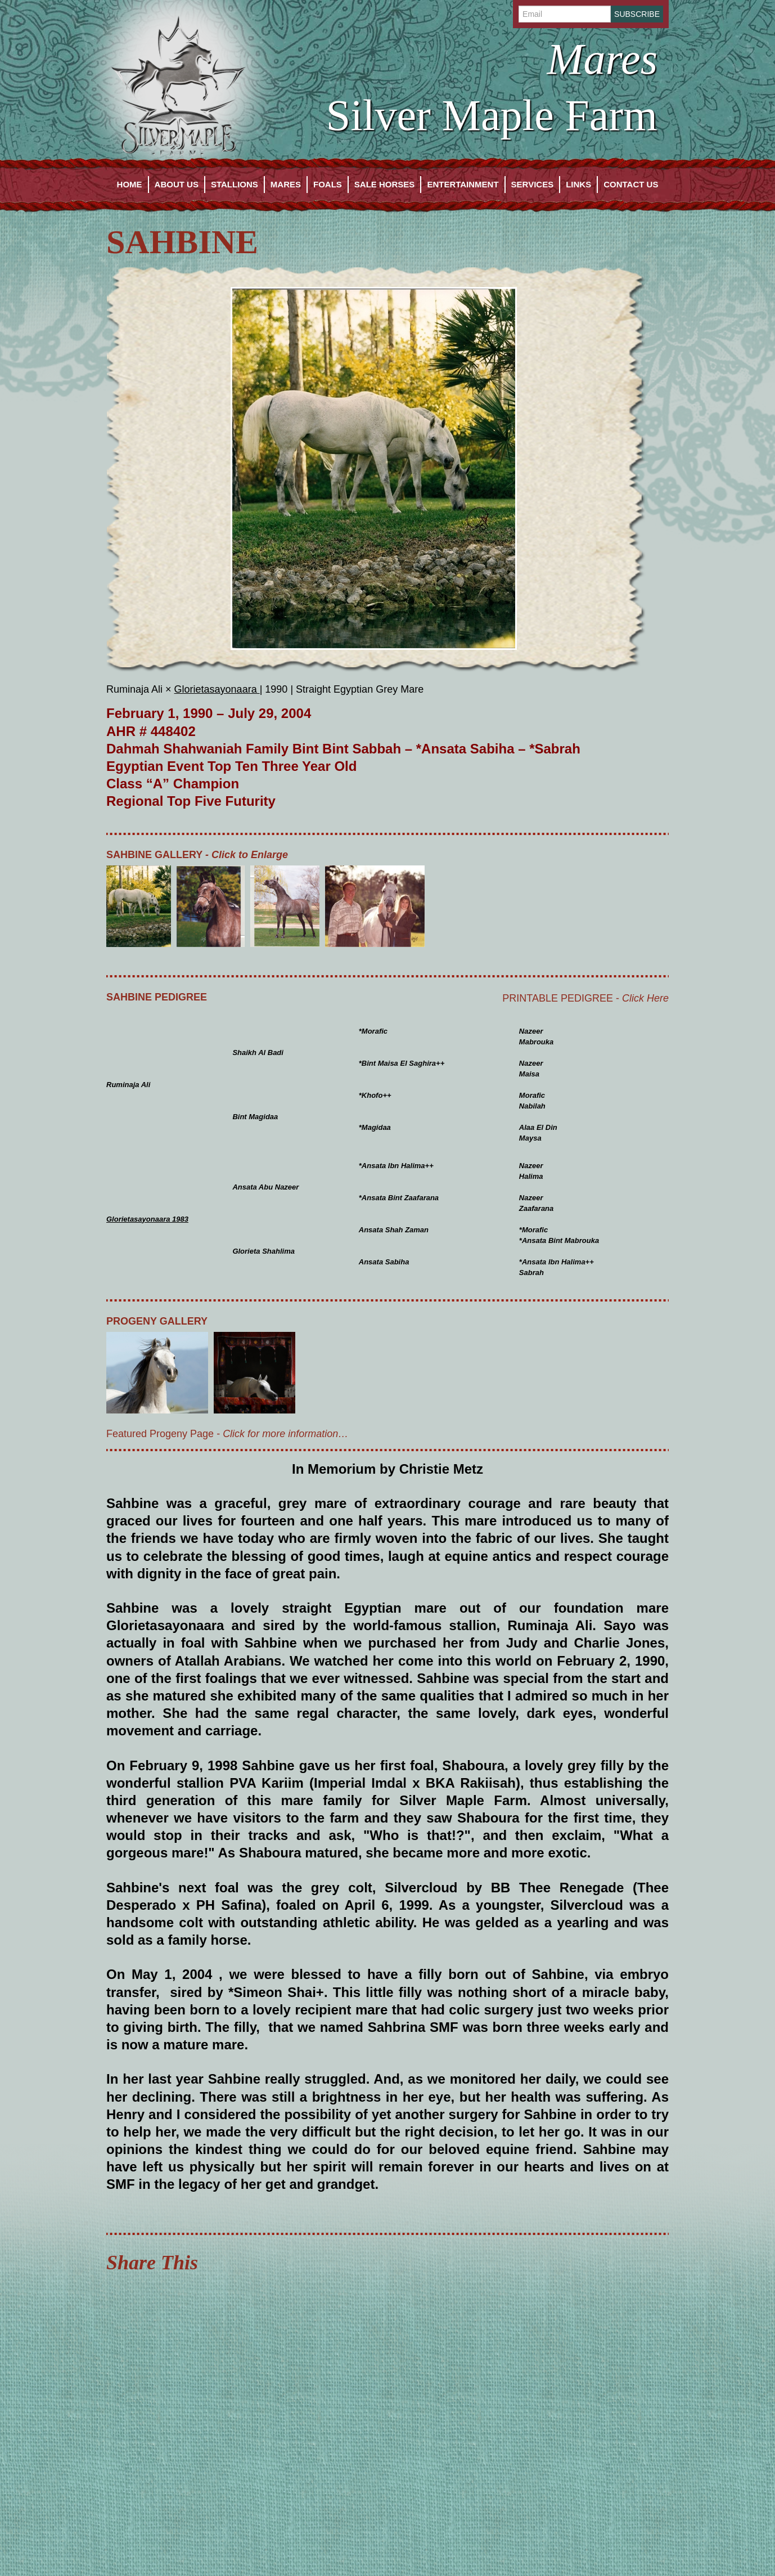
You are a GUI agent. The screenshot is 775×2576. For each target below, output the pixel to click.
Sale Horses (384, 184)
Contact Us (630, 184)
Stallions (234, 184)
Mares (286, 184)
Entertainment (462, 184)
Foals (327, 184)
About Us (177, 184)
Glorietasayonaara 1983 (147, 1219)
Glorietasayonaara (217, 689)
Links (578, 184)
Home (129, 184)
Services (532, 184)
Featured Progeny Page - (227, 1433)
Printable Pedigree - (585, 998)
